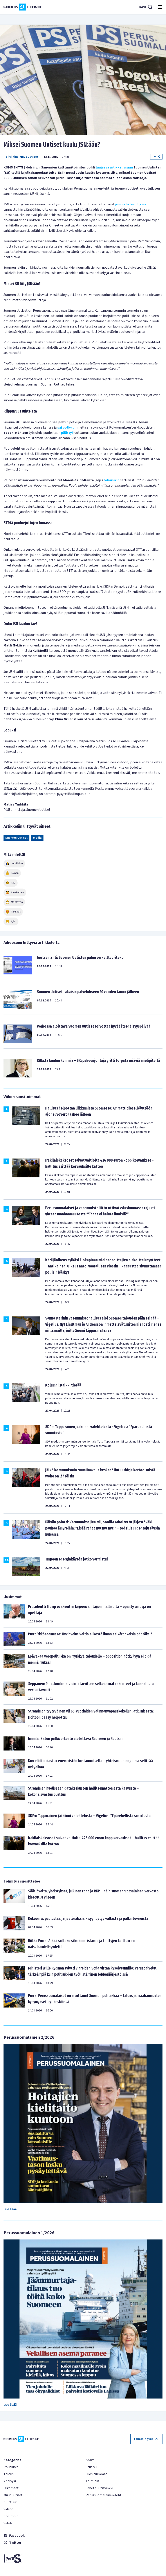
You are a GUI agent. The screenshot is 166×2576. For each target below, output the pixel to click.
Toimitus (92, 2481)
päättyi (67, 432)
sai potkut (65, 427)
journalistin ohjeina (130, 204)
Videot (8, 2509)
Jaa (156, 156)
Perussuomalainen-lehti (104, 2495)
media (37, 838)
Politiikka (11, 157)
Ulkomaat (11, 2488)
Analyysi (10, 2481)
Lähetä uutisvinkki (99, 2488)
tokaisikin (111, 480)
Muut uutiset (29, 157)
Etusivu (91, 2467)
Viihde (8, 2523)
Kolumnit (11, 2516)
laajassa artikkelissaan (114, 167)
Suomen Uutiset (16, 838)
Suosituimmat (96, 2474)
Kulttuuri (10, 2502)
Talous (9, 2474)
